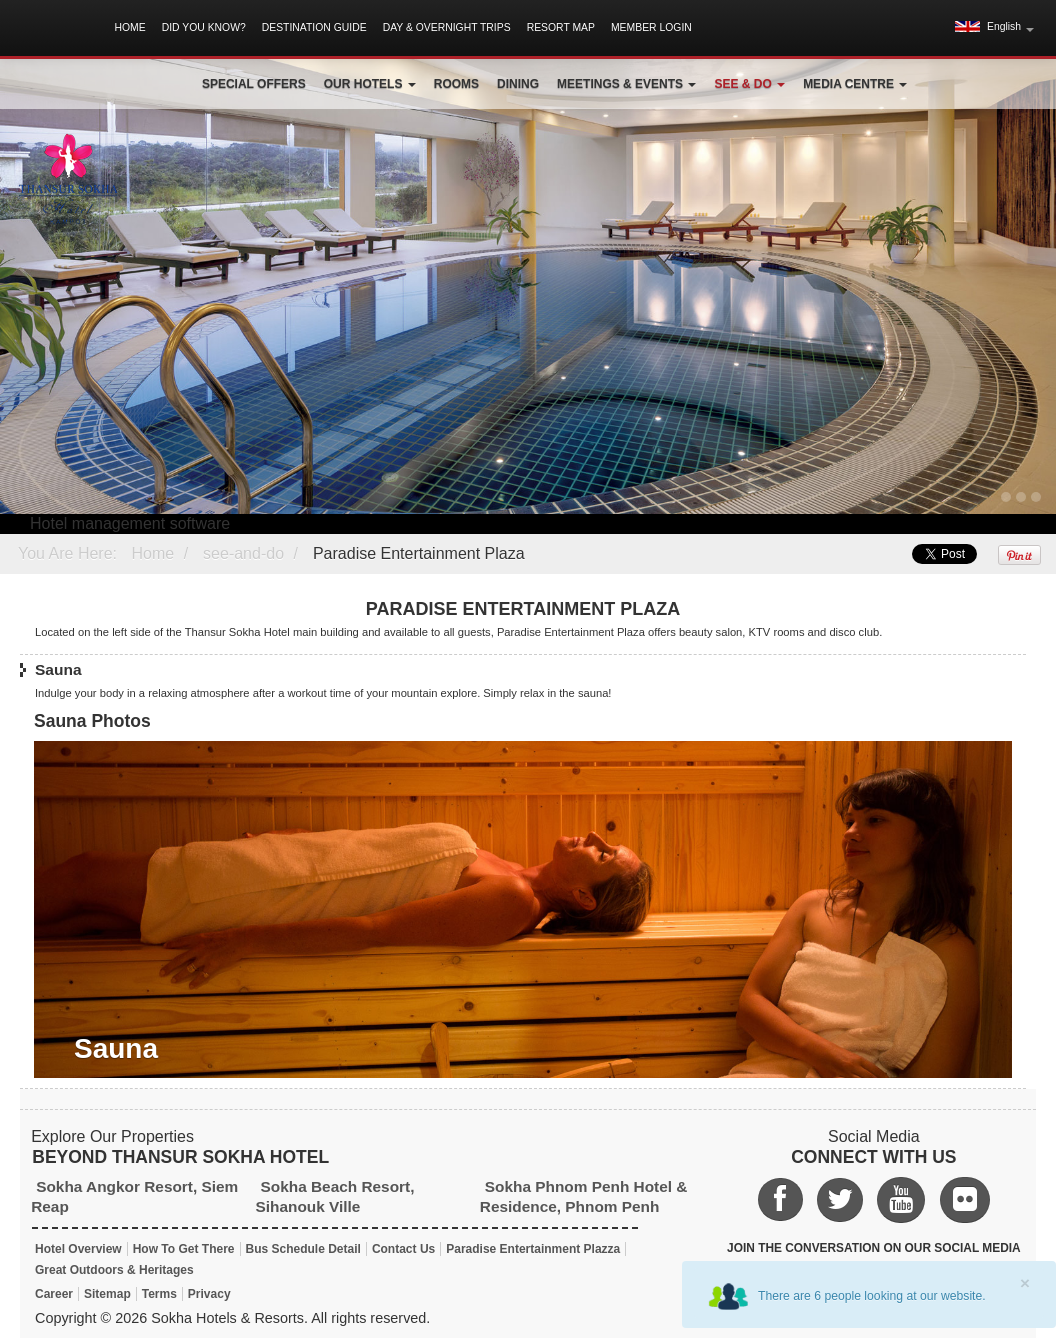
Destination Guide (314, 27)
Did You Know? (204, 27)
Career (54, 1294)
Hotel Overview (78, 1249)
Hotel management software (130, 523)
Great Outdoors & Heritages (114, 1270)
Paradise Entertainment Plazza (533, 1249)
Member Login (651, 27)
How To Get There (184, 1249)
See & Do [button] (749, 84)
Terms (159, 1294)
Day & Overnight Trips (447, 27)
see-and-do (243, 553)
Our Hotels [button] (370, 84)
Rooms (456, 84)
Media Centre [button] (855, 84)
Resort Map (561, 27)
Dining (518, 84)
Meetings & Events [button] (626, 84)
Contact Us (403, 1249)
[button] (994, 27)
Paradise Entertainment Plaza (419, 553)
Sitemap (107, 1294)
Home (129, 27)
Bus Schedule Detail (303, 1249)
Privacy (209, 1294)
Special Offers (254, 84)
